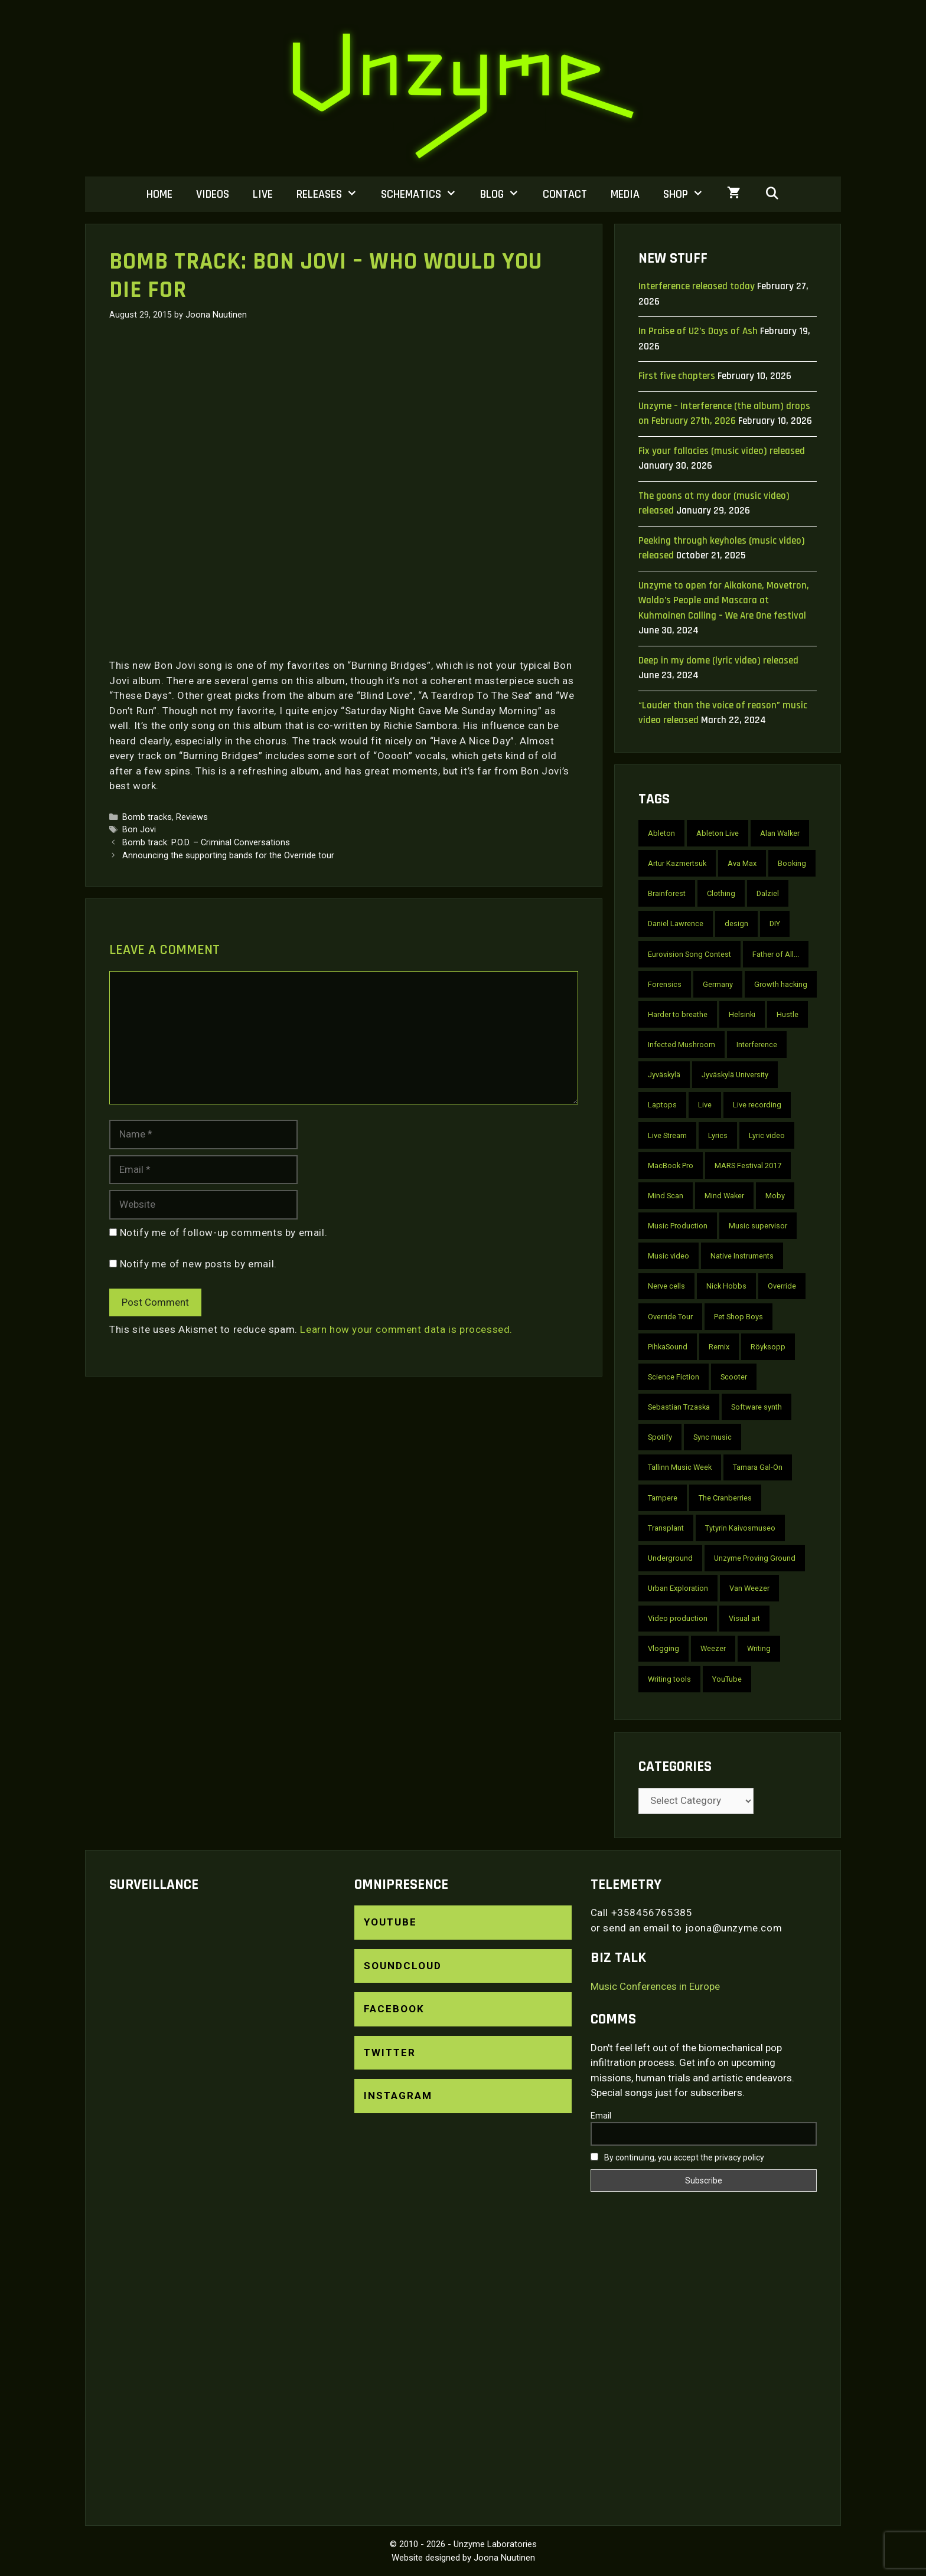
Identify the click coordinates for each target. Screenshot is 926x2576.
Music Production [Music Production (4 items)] (677, 1225)
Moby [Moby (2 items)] (775, 1195)
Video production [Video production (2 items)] (677, 1618)
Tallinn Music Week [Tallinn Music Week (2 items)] (680, 1467)
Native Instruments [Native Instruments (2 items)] (742, 1255)
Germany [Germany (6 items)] (718, 984)
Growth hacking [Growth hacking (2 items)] (780, 984)
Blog (505, 194)
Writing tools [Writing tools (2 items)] (669, 1679)
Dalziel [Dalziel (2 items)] (768, 893)
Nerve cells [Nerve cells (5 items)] (666, 1286)
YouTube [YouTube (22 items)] (727, 1679)
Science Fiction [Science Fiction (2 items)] (673, 1376)
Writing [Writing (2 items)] (759, 1648)
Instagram (398, 2095)
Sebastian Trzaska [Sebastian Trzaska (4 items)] (679, 1407)
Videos (212, 194)
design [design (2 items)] (736, 923)
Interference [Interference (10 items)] (756, 1044)
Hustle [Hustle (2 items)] (787, 1014)
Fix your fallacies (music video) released (721, 450)
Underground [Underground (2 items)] (670, 1558)
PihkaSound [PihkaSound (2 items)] (667, 1346)
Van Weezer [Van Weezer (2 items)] (749, 1588)
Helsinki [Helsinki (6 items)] (742, 1014)
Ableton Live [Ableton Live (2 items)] (717, 833)
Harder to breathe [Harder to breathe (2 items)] (677, 1014)
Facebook (394, 2009)
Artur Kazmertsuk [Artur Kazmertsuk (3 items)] (677, 863)
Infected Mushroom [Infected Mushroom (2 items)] (681, 1044)
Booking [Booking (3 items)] (792, 863)
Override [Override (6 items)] (782, 1286)
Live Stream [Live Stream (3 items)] (667, 1135)
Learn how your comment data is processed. (406, 1329)
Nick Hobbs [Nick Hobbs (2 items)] (726, 1286)
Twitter (390, 2052)
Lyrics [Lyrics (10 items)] (718, 1135)
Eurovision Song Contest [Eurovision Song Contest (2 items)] (689, 954)
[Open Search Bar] (771, 194)
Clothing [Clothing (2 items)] (721, 893)
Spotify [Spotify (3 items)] (660, 1437)
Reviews (192, 817)
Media (625, 194)
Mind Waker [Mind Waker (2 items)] (724, 1195)
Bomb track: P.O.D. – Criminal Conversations (206, 843)
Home (159, 194)
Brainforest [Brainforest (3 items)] (667, 893)
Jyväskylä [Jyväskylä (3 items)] (664, 1074)
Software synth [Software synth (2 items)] (756, 1407)
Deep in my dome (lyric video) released (718, 660)
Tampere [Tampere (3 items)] (662, 1497)
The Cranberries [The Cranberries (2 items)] (725, 1497)
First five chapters (676, 376)
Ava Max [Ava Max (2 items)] (742, 863)
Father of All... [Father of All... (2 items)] (775, 954)
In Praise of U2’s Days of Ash (698, 331)
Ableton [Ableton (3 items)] (661, 833)
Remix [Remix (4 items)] (719, 1346)
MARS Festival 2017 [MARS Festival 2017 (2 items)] (748, 1165)
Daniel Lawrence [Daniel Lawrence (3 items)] (675, 923)
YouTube (390, 1922)
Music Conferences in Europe (655, 1986)
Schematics (424, 194)
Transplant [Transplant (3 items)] (666, 1528)
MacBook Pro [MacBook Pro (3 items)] (670, 1165)
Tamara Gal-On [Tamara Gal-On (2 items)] (757, 1467)
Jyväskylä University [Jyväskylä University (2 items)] (735, 1074)
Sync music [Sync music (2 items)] (712, 1437)
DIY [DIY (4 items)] (775, 923)
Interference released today (696, 286)
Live (263, 194)
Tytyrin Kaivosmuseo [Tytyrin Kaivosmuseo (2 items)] (740, 1528)
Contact (565, 194)
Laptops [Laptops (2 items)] (662, 1104)
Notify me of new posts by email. (198, 1264)
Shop (689, 194)
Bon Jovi (139, 830)
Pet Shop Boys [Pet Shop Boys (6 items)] (738, 1316)
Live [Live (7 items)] (705, 1104)
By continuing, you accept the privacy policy (677, 2157)
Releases (332, 194)
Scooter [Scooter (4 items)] (733, 1376)
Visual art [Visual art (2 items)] (744, 1618)
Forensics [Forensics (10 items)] (665, 984)
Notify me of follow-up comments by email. (224, 1232)
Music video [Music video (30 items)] (668, 1255)
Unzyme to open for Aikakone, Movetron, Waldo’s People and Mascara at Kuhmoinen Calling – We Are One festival (723, 600)
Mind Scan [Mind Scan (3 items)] (665, 1195)
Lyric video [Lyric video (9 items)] (767, 1135)
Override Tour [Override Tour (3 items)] (670, 1316)
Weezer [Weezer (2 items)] (713, 1648)
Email (601, 2115)
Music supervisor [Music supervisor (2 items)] (758, 1225)
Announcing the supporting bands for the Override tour (228, 856)
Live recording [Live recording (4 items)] (757, 1104)
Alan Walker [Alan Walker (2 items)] (780, 833)
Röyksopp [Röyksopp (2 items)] (768, 1346)
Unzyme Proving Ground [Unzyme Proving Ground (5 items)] (754, 1558)
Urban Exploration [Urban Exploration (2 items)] (678, 1588)
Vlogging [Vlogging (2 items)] (663, 1648)
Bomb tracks (147, 817)
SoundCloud (403, 1966)
